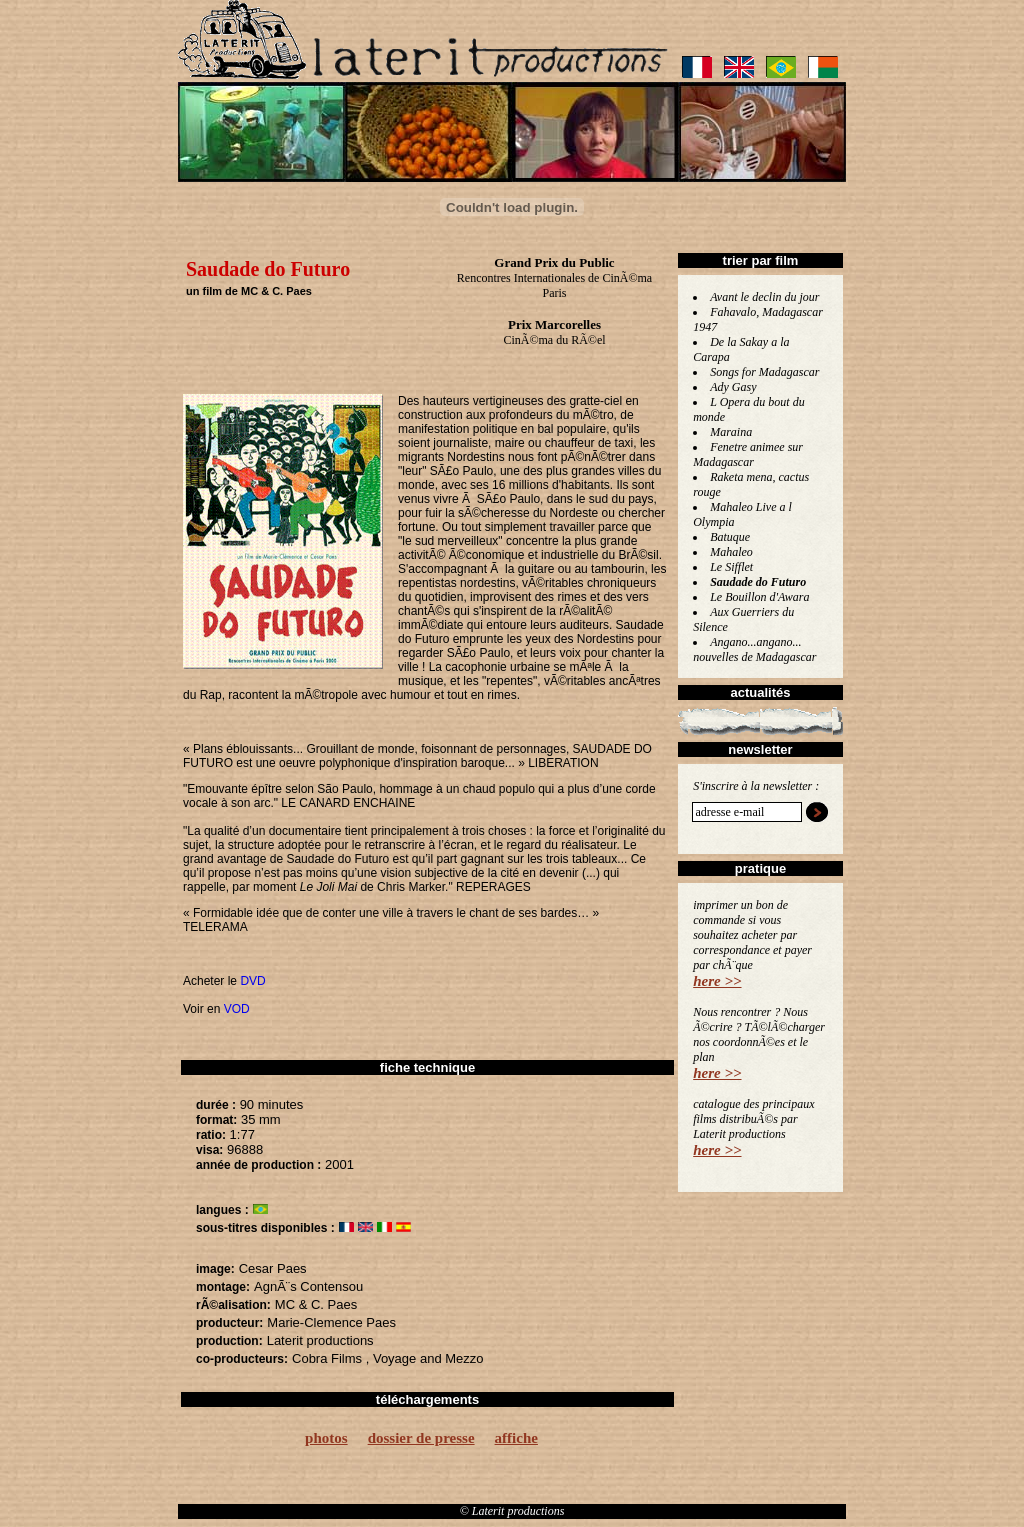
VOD (237, 1009)
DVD (252, 981)
